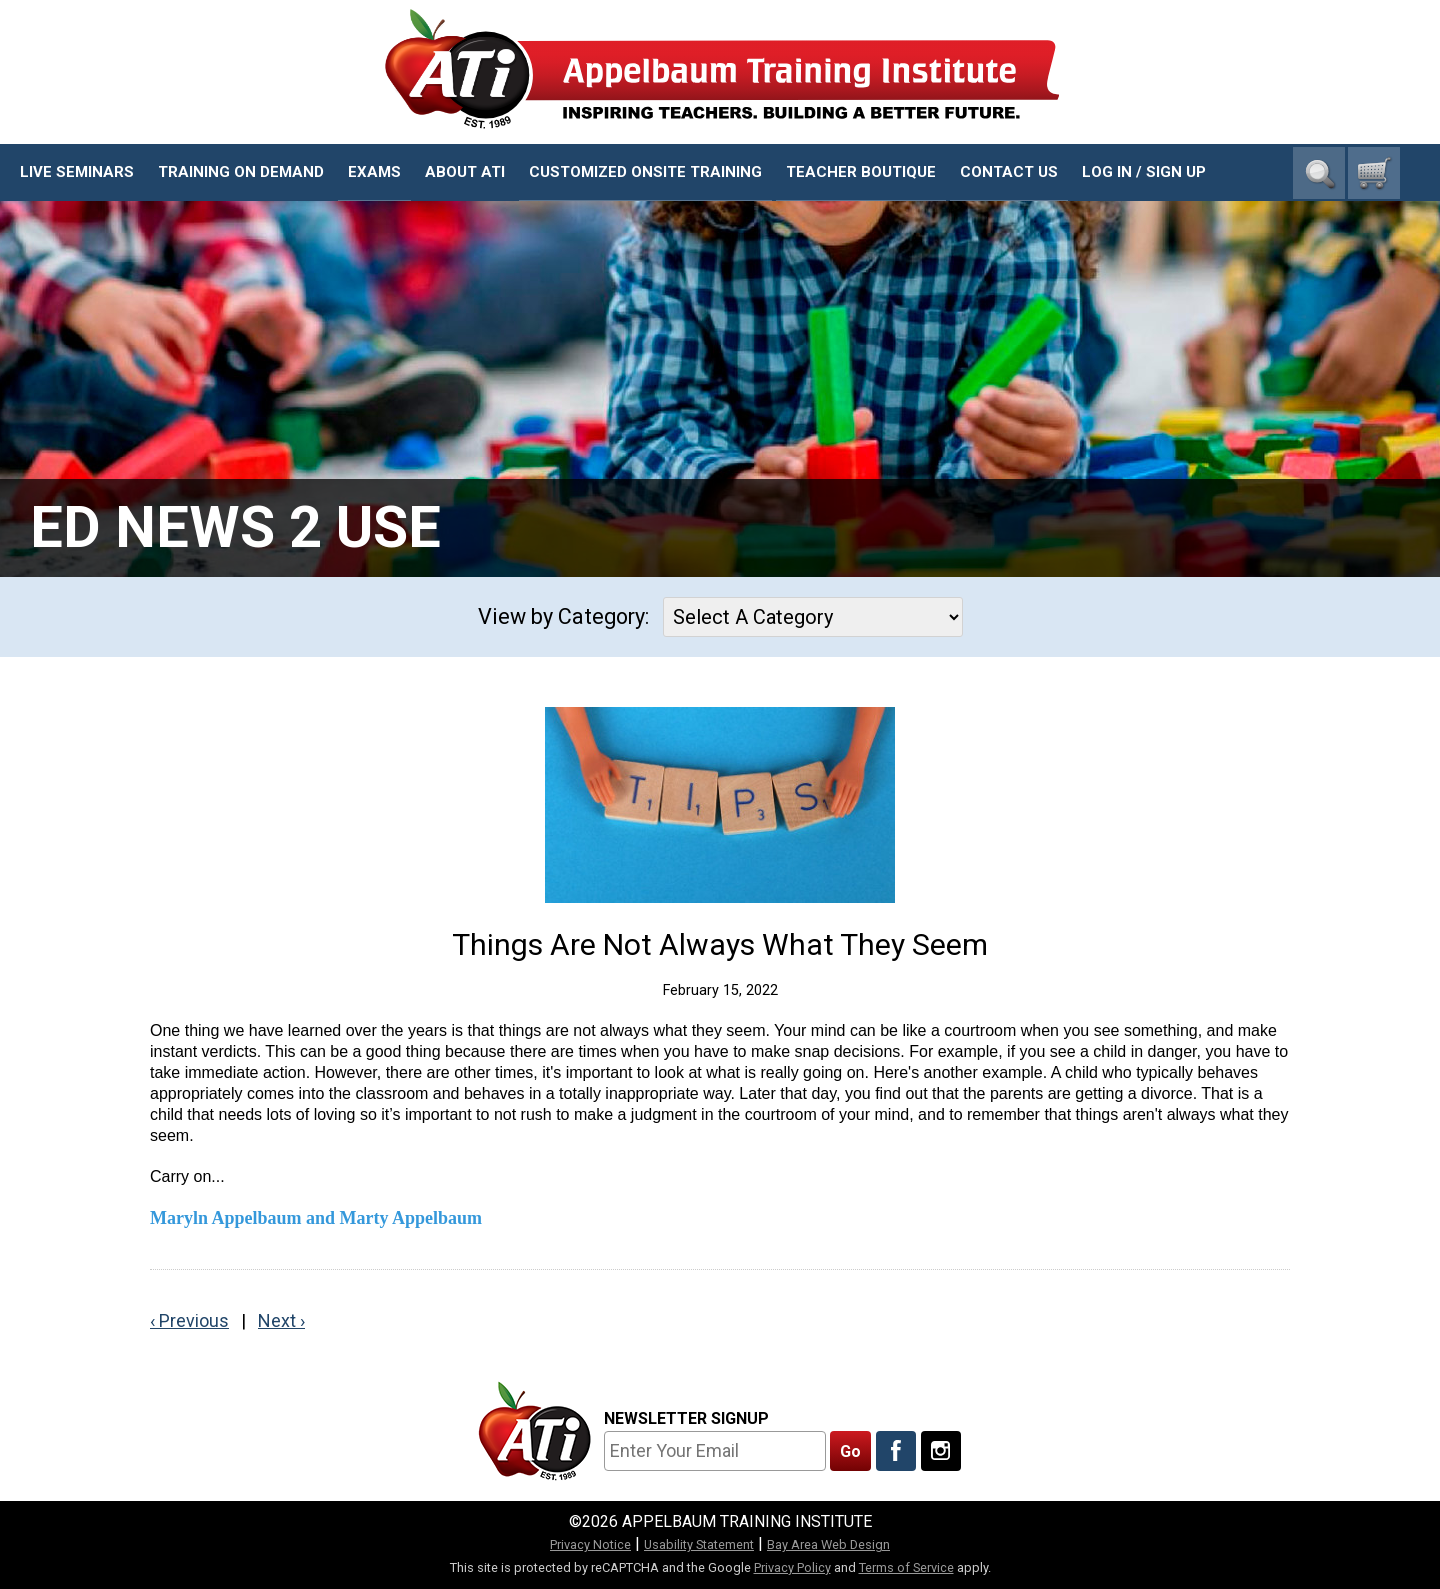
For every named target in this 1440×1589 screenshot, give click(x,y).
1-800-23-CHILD (1339, 110)
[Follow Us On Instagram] (941, 1451)
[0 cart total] (1374, 173)
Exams (374, 172)
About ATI (465, 172)
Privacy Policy (792, 1567)
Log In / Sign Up (1144, 172)
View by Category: (563, 616)
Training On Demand (241, 172)
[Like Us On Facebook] (896, 1451)
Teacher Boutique (861, 172)
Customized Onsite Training (645, 172)
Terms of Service (906, 1567)
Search (1319, 173)
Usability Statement (699, 1544)
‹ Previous (189, 1320)
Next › (281, 1320)
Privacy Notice (590, 1544)
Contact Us (1009, 172)
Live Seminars (77, 172)
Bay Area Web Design (828, 1544)
